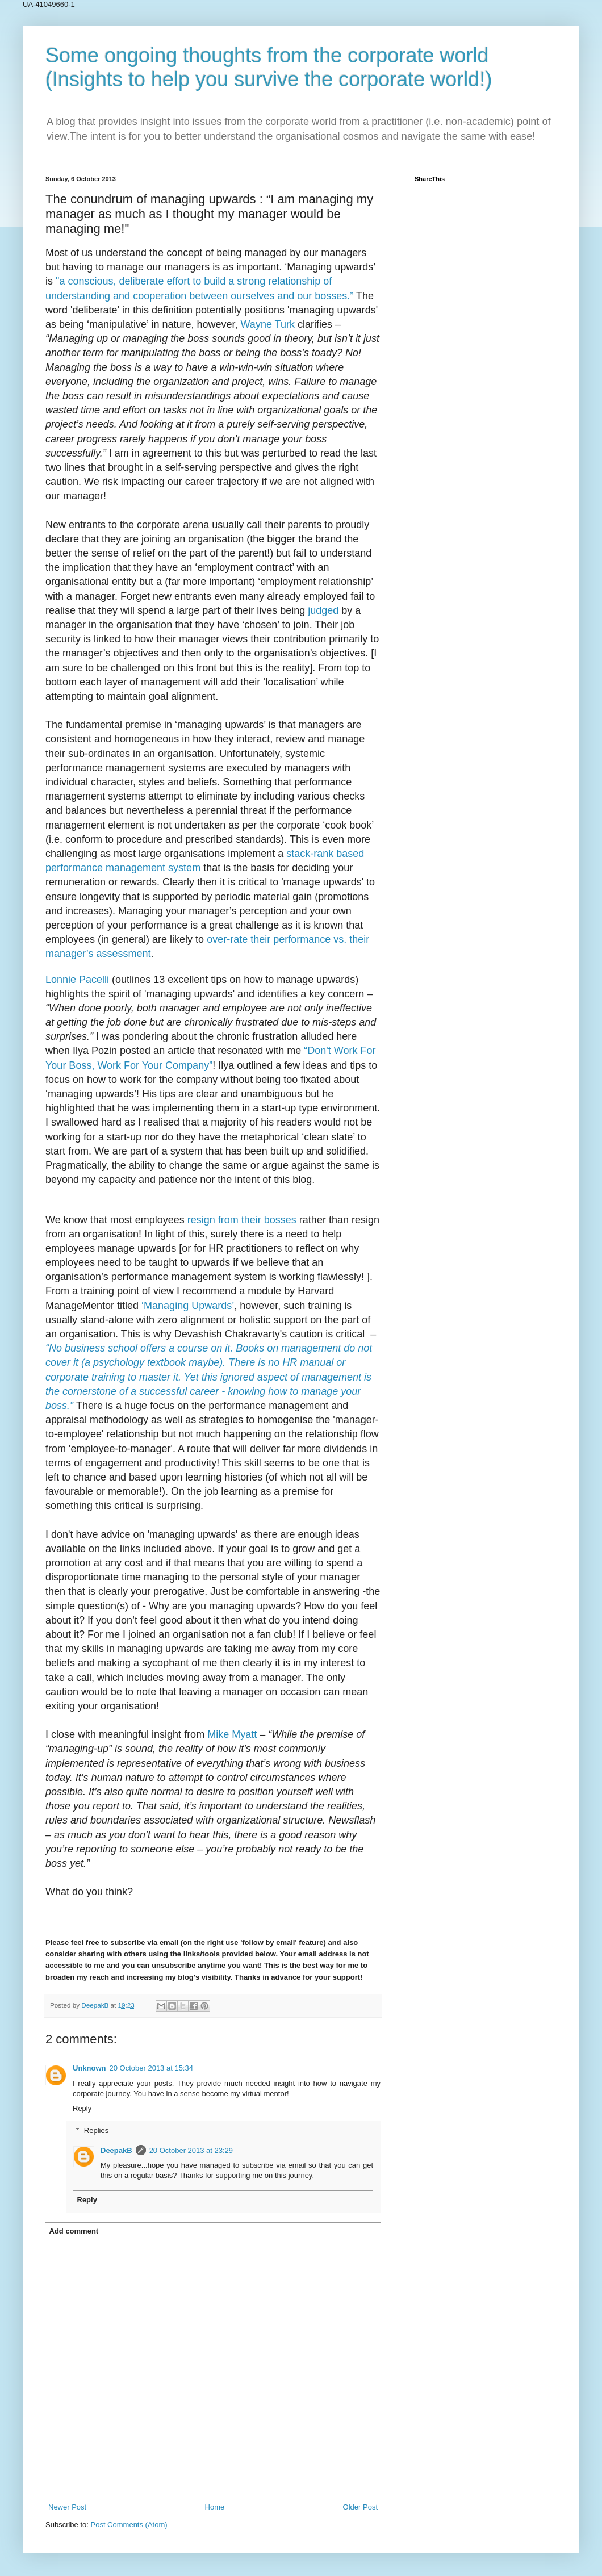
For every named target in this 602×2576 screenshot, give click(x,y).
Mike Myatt (232, 1734)
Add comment (74, 2231)
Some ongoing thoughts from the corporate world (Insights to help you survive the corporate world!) (268, 67)
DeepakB (116, 2150)
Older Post (360, 2507)
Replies (96, 2130)
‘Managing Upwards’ (187, 1305)
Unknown (89, 2068)
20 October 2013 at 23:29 (191, 2150)
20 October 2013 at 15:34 (151, 2068)
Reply (82, 2108)
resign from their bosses (241, 1220)
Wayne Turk (268, 324)
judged (323, 610)
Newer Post (67, 2507)
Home (215, 2507)
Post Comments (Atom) (129, 2524)
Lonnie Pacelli (77, 979)
